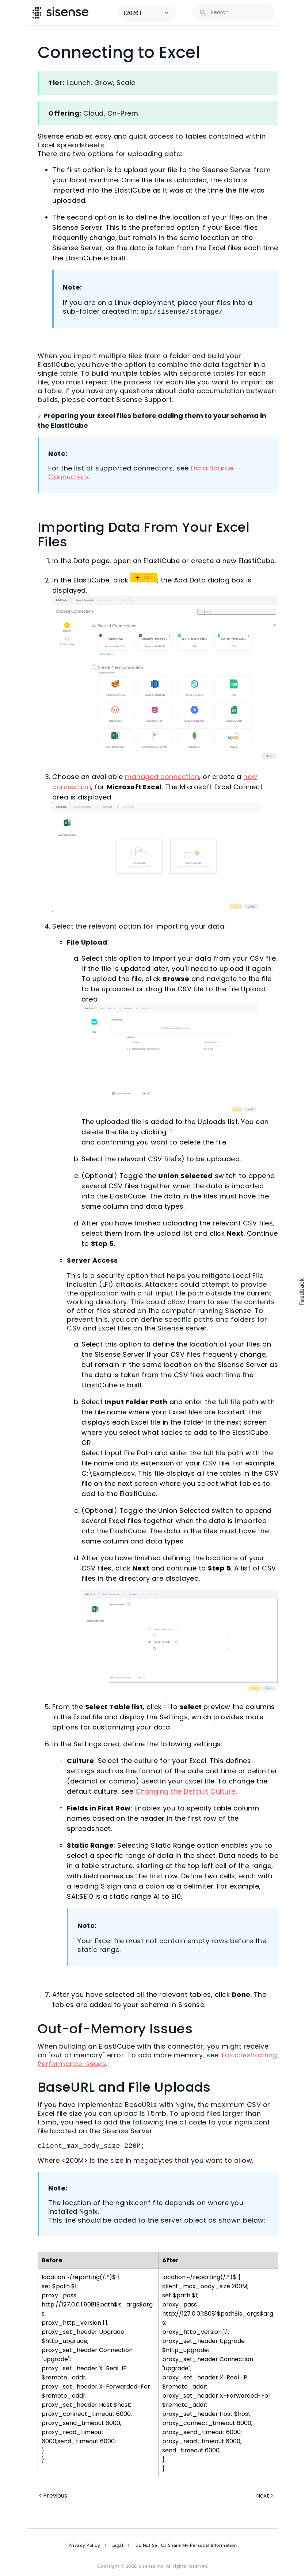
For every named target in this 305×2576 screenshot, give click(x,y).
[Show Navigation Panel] (289, 13)
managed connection (162, 776)
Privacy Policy (84, 2545)
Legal (117, 2545)
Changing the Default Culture (186, 1791)
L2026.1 (132, 13)
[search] (238, 13)
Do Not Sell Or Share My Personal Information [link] (186, 2545)
